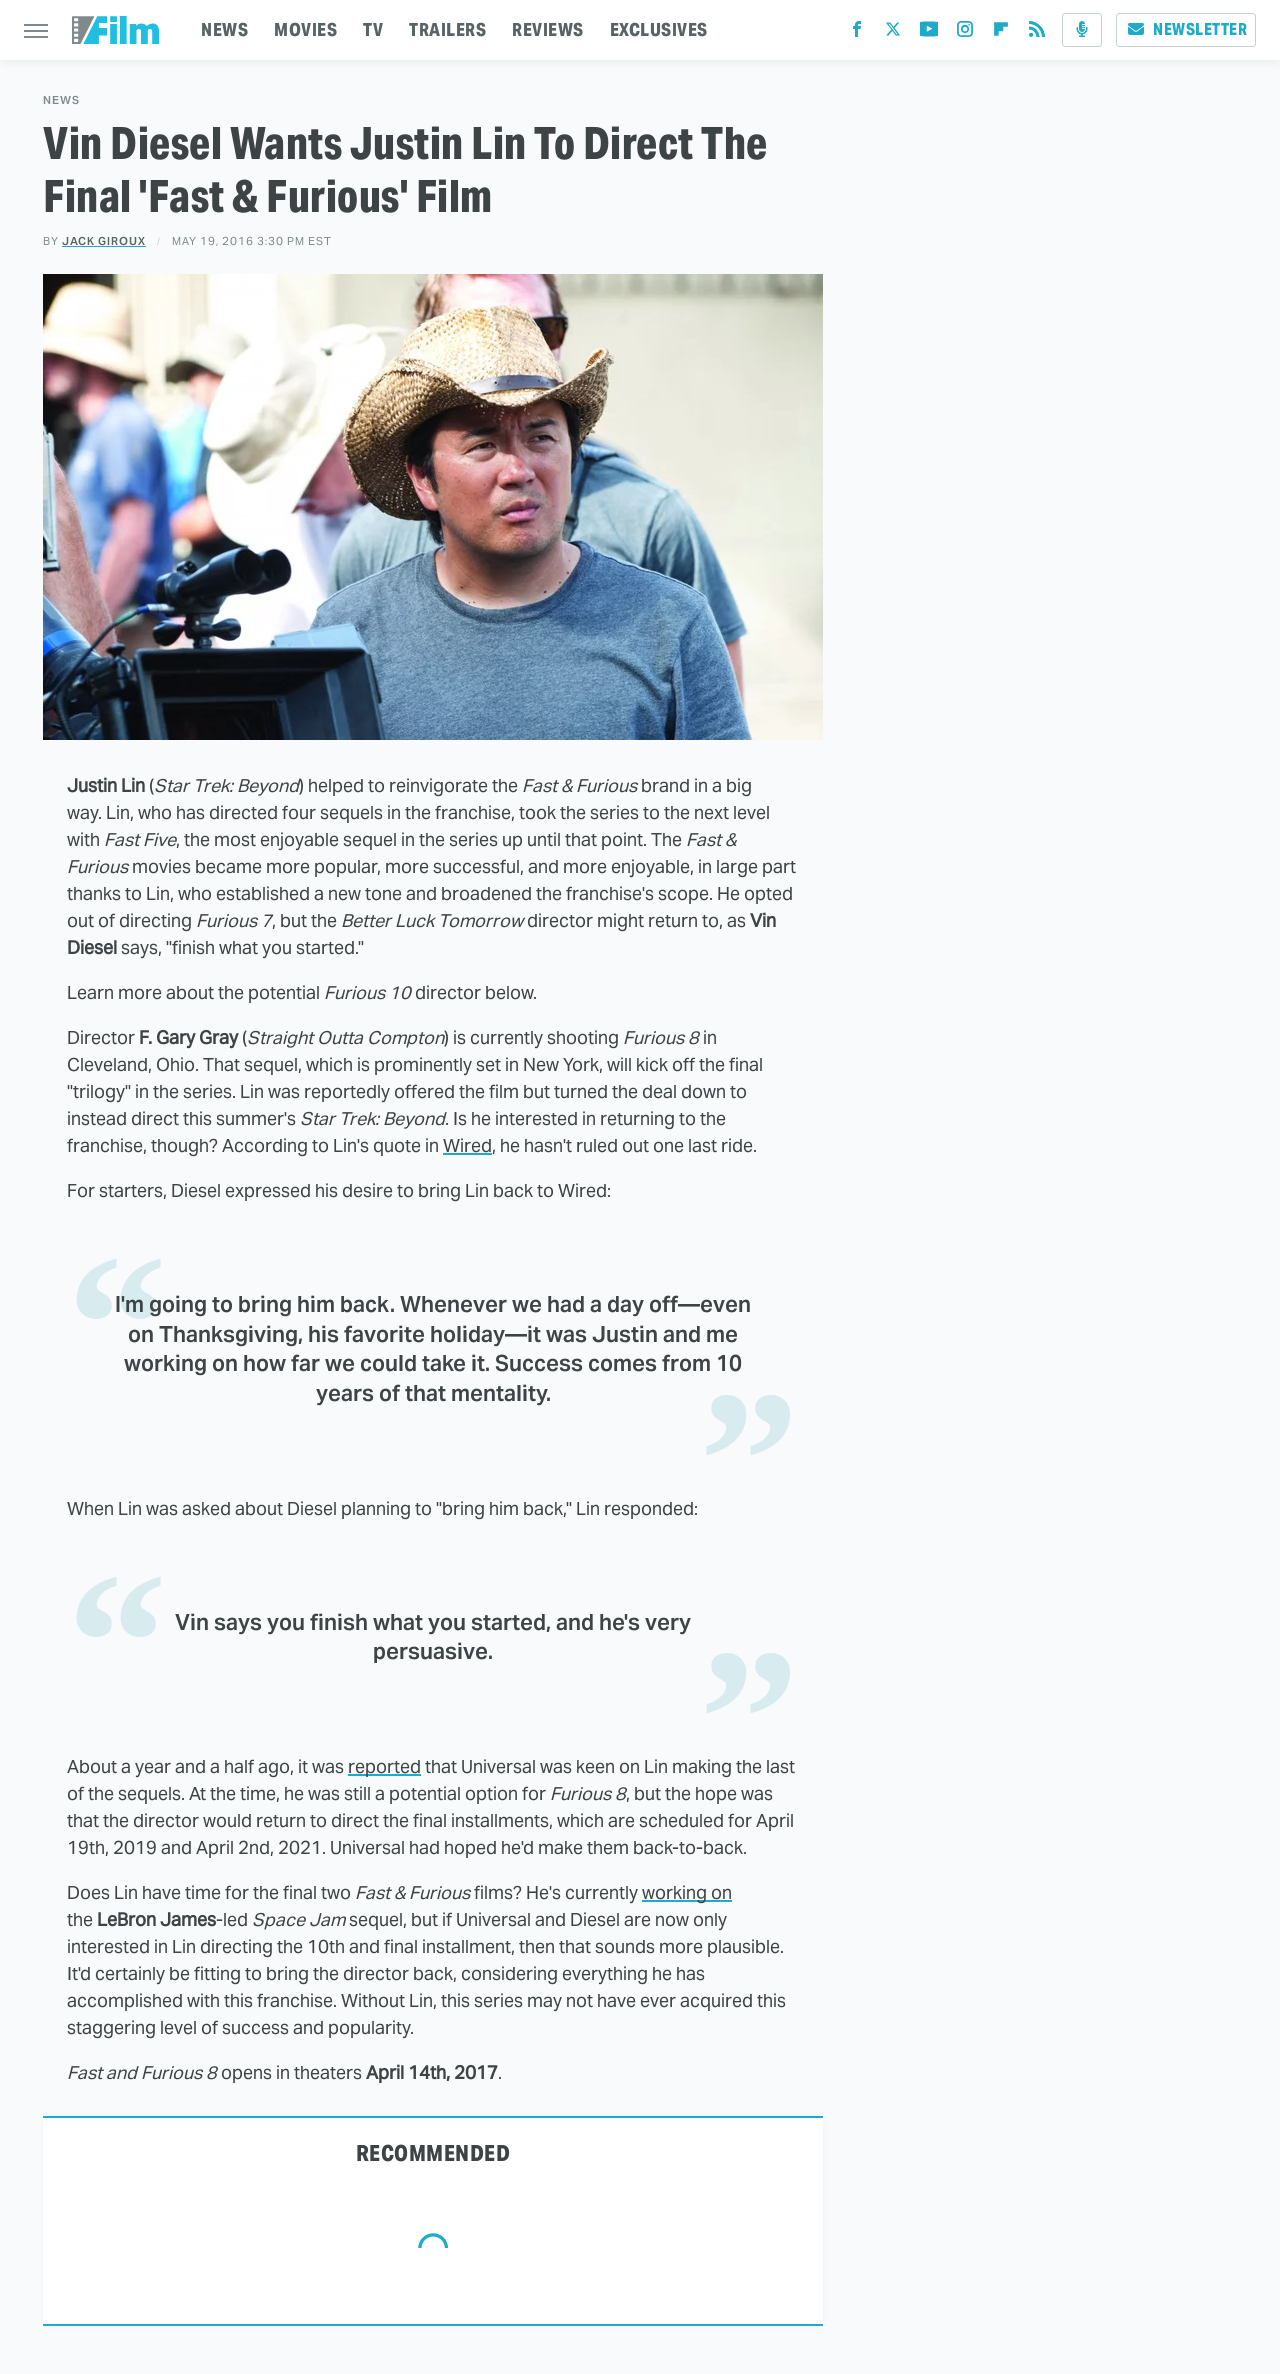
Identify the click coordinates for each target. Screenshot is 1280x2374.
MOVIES (305, 29)
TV (373, 29)
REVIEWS (548, 29)
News (61, 100)
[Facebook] (857, 33)
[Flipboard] (1001, 33)
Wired (467, 1145)
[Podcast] (1082, 30)
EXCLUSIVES (659, 29)
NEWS (224, 29)
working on (687, 1892)
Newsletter (1186, 29)
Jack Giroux (104, 241)
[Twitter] (893, 33)
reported (384, 1766)
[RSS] (1037, 33)
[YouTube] (929, 33)
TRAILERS (447, 29)
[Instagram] (965, 33)
